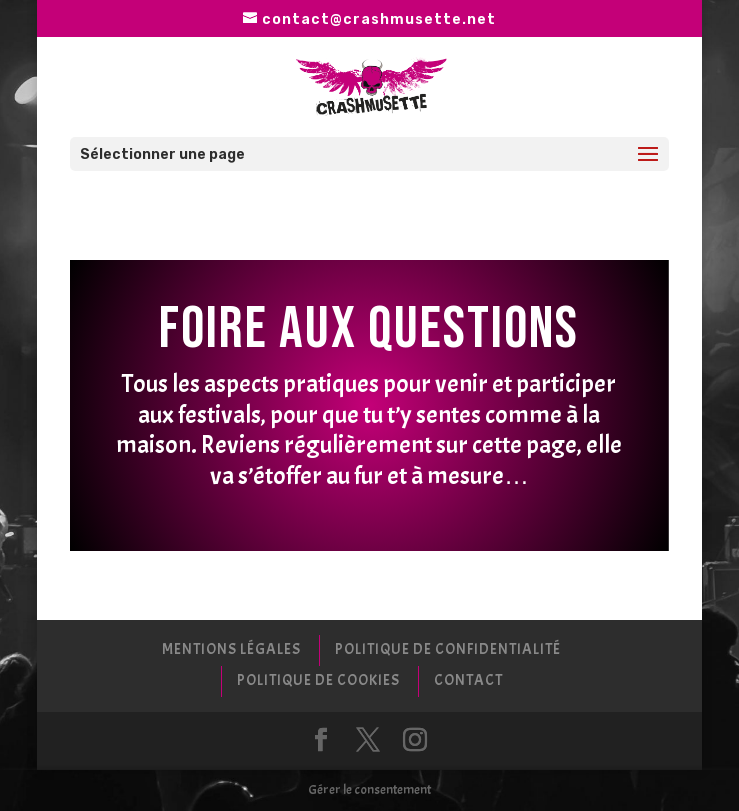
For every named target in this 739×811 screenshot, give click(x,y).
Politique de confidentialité (448, 649)
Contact (468, 680)
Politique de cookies (318, 680)
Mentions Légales (231, 649)
